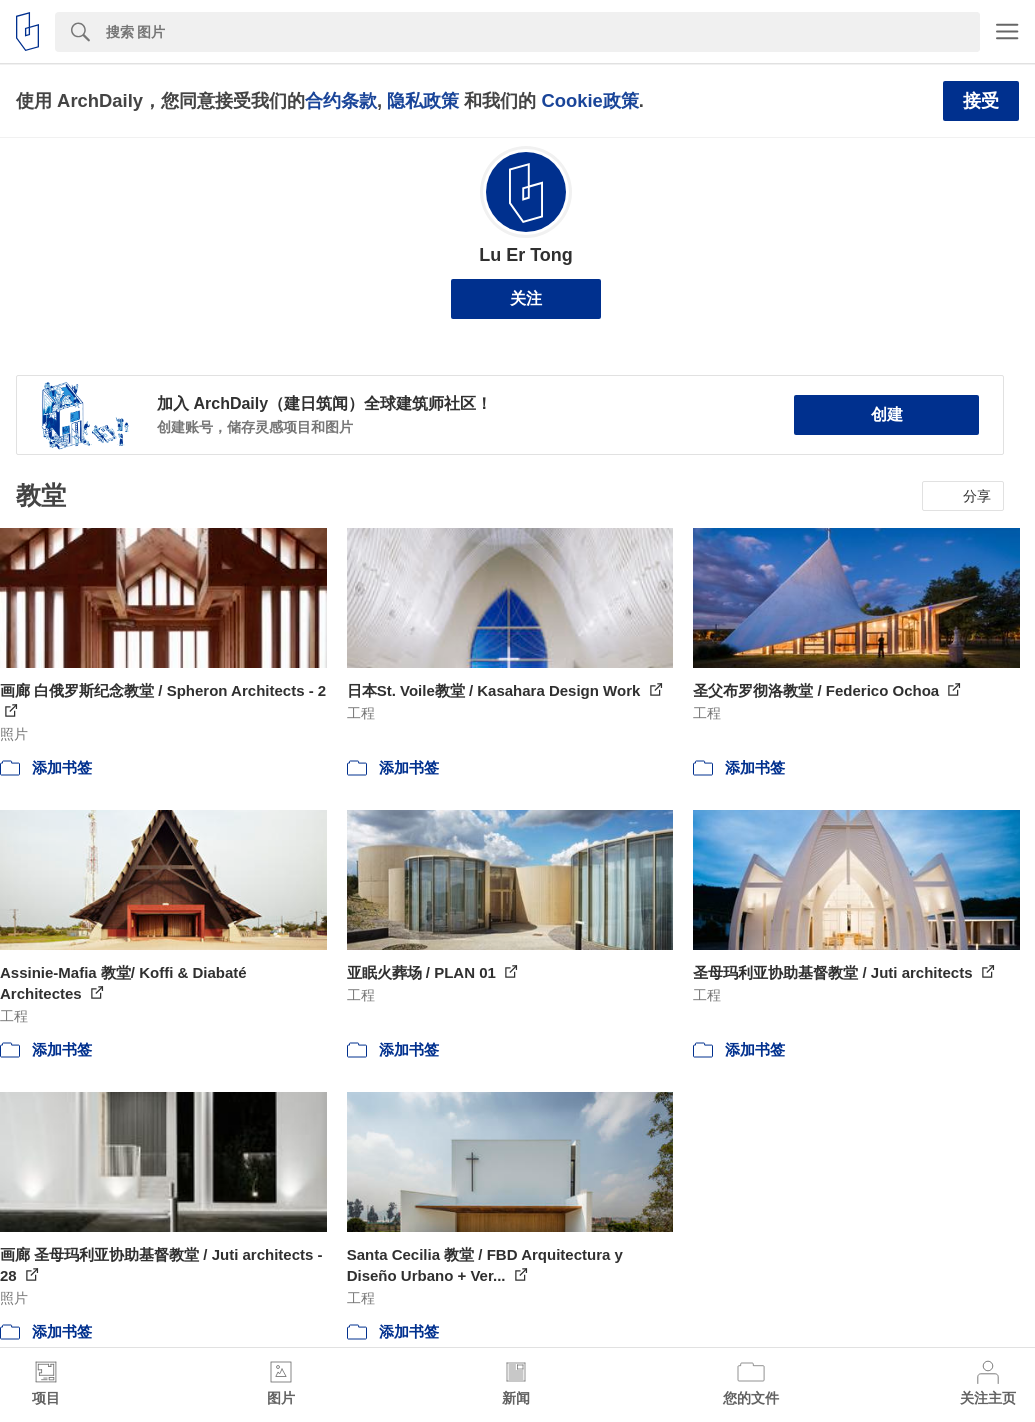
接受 (981, 101)
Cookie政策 (589, 100)
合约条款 (341, 100)
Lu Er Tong (526, 255)
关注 (526, 298)
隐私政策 (423, 100)
